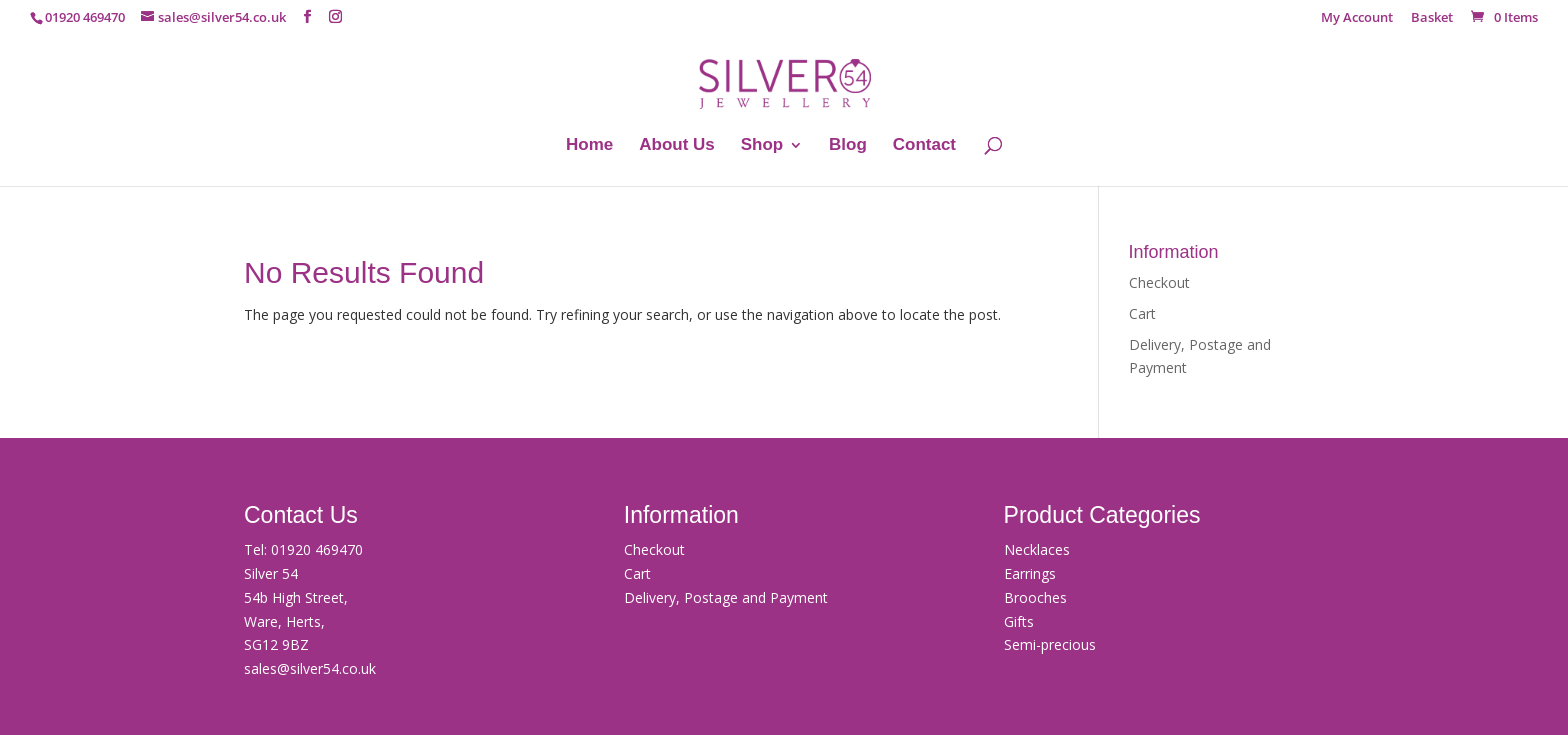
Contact (924, 146)
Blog (848, 146)
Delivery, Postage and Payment (726, 597)
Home (589, 146)
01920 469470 (317, 549)
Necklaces (1037, 549)
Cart (1142, 313)
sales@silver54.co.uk (310, 668)
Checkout (1159, 282)
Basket (1432, 18)
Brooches (1035, 597)
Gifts (1019, 621)
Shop (762, 146)
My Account (1357, 18)
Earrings (1030, 573)
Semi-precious (1050, 644)
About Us (677, 146)
